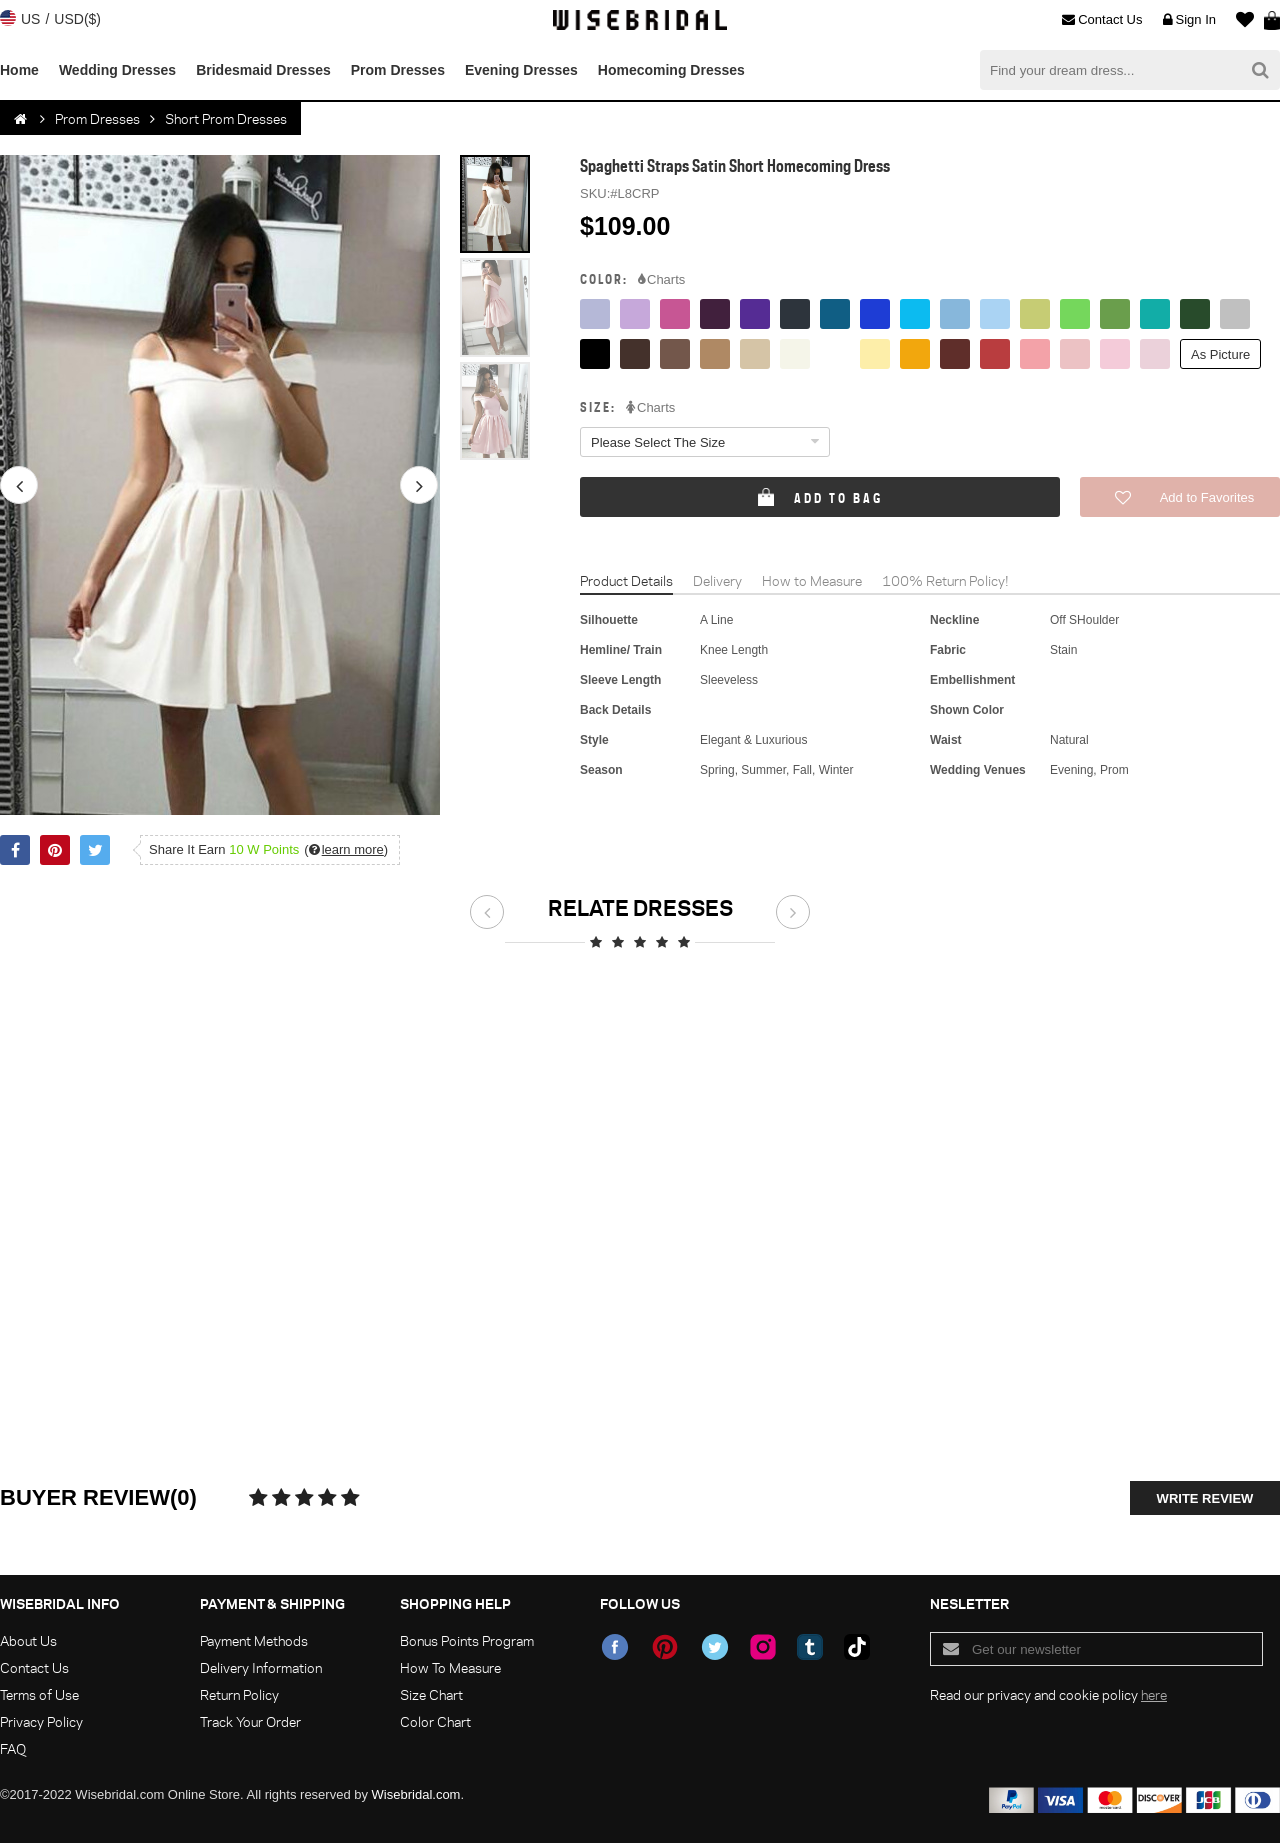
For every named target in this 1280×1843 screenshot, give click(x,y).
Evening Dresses (521, 70)
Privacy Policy (41, 1721)
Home (19, 70)
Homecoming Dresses (671, 70)
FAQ (13, 1748)
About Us (28, 1640)
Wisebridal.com (416, 1794)
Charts (661, 280)
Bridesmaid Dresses (263, 70)
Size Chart (431, 1694)
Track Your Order (250, 1721)
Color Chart (435, 1721)
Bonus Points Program (467, 1640)
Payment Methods (254, 1640)
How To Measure (450, 1667)
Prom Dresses (398, 70)
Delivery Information (261, 1667)
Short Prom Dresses (226, 118)
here (1154, 1694)
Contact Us (1102, 20)
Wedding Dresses (117, 70)
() (346, 849)
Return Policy (239, 1694)
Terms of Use (39, 1694)
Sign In (1189, 20)
